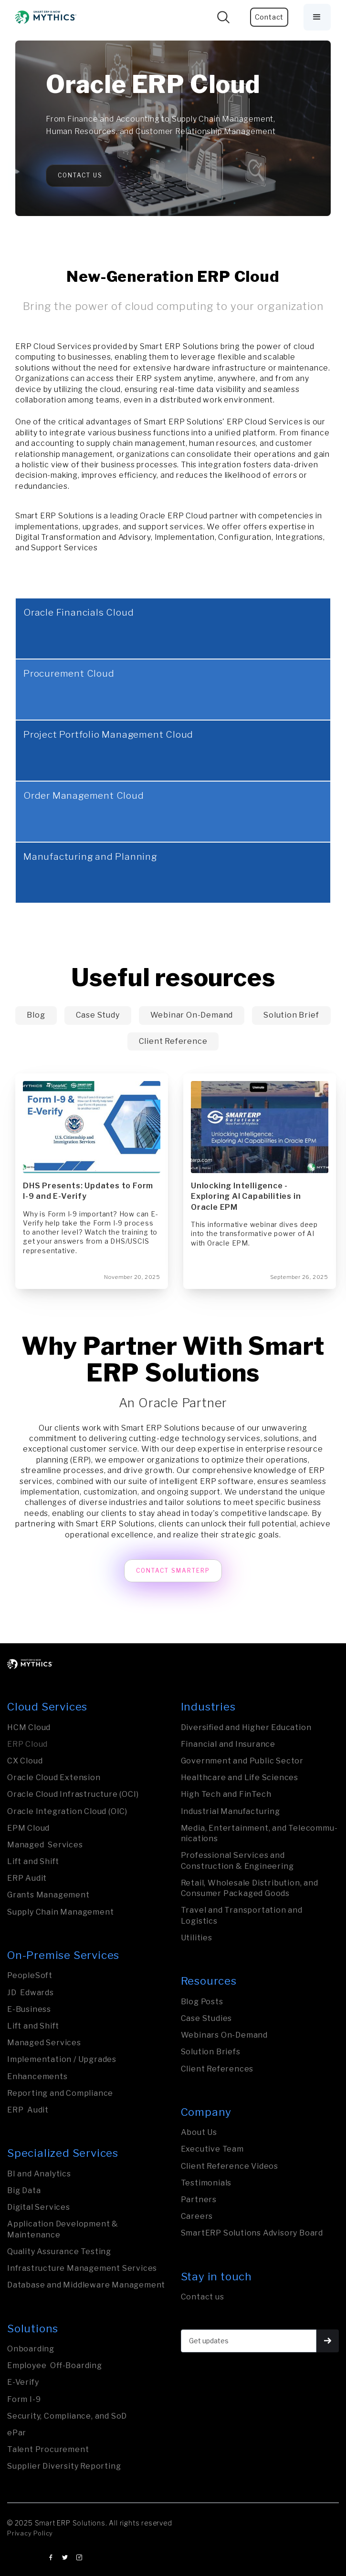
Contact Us (80, 175)
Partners (199, 2199)
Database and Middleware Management (86, 2284)
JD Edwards (30, 1992)
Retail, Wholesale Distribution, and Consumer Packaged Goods (249, 1888)
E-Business (29, 2009)
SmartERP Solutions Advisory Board (252, 2232)
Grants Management (48, 1894)
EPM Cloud (28, 1828)
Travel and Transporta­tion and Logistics (242, 1915)
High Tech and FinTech (226, 1794)
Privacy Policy (30, 2533)
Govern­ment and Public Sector (242, 1760)
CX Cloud (24, 1760)
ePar (16, 2432)
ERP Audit (27, 1878)
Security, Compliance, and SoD (67, 2416)
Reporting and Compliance (60, 2093)
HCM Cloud (29, 1727)
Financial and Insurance (228, 1744)
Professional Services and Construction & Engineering (237, 1860)
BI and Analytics (39, 2173)
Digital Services (38, 2207)
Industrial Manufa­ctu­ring (230, 1811)
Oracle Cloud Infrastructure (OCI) (72, 1794)
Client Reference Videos (229, 2166)
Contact (269, 17)
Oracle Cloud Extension (54, 1777)
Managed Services (45, 1844)
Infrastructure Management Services (82, 2268)
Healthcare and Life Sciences (239, 1777)
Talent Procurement (48, 2449)
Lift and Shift (33, 1861)
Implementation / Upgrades (61, 2059)
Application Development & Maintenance (62, 2229)
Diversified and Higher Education (246, 1727)
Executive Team (212, 2149)
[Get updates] (249, 2340)
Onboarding (30, 2348)
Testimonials (206, 2182)
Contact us (202, 2296)
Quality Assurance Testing (59, 2251)
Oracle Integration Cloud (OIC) (67, 1811)
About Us (199, 2132)
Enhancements (37, 2076)
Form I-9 (24, 2399)
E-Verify (23, 2382)
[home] (45, 17)
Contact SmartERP (173, 1570)
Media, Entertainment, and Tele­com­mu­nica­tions (259, 1833)
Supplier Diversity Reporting (64, 2466)
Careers (197, 2216)
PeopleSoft (29, 1975)
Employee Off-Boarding (54, 2365)
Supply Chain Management (60, 1912)
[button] (317, 17)
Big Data (24, 2190)
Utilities (196, 1937)
